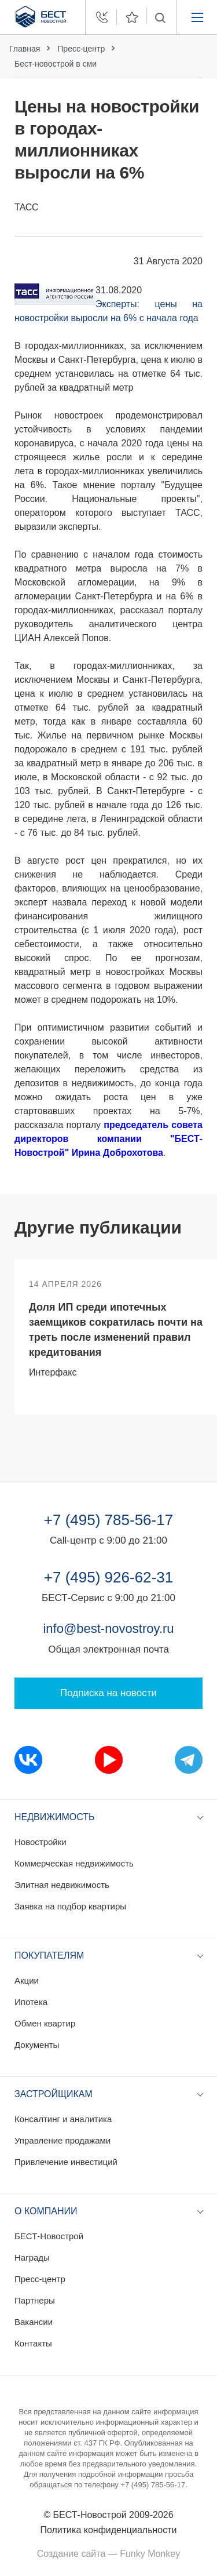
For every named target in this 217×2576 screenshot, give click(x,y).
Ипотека (30, 2002)
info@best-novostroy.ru (108, 1628)
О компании (46, 2211)
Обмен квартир (44, 2023)
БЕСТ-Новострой (48, 2236)
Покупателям (49, 1955)
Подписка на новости (108, 1692)
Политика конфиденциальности (108, 2530)
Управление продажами (62, 2140)
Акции (26, 1980)
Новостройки (40, 1842)
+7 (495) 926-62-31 (108, 1577)
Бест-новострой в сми (55, 63)
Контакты (33, 2343)
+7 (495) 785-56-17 (108, 1520)
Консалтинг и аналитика (63, 2119)
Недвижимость (54, 1817)
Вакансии (33, 2322)
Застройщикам (53, 2094)
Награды (32, 2257)
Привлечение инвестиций (65, 2162)
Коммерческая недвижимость (74, 1863)
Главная (24, 48)
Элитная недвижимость (61, 1885)
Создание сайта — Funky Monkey (108, 2554)
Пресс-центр (81, 48)
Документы (36, 2045)
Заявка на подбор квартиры (70, 1906)
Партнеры (34, 2300)
